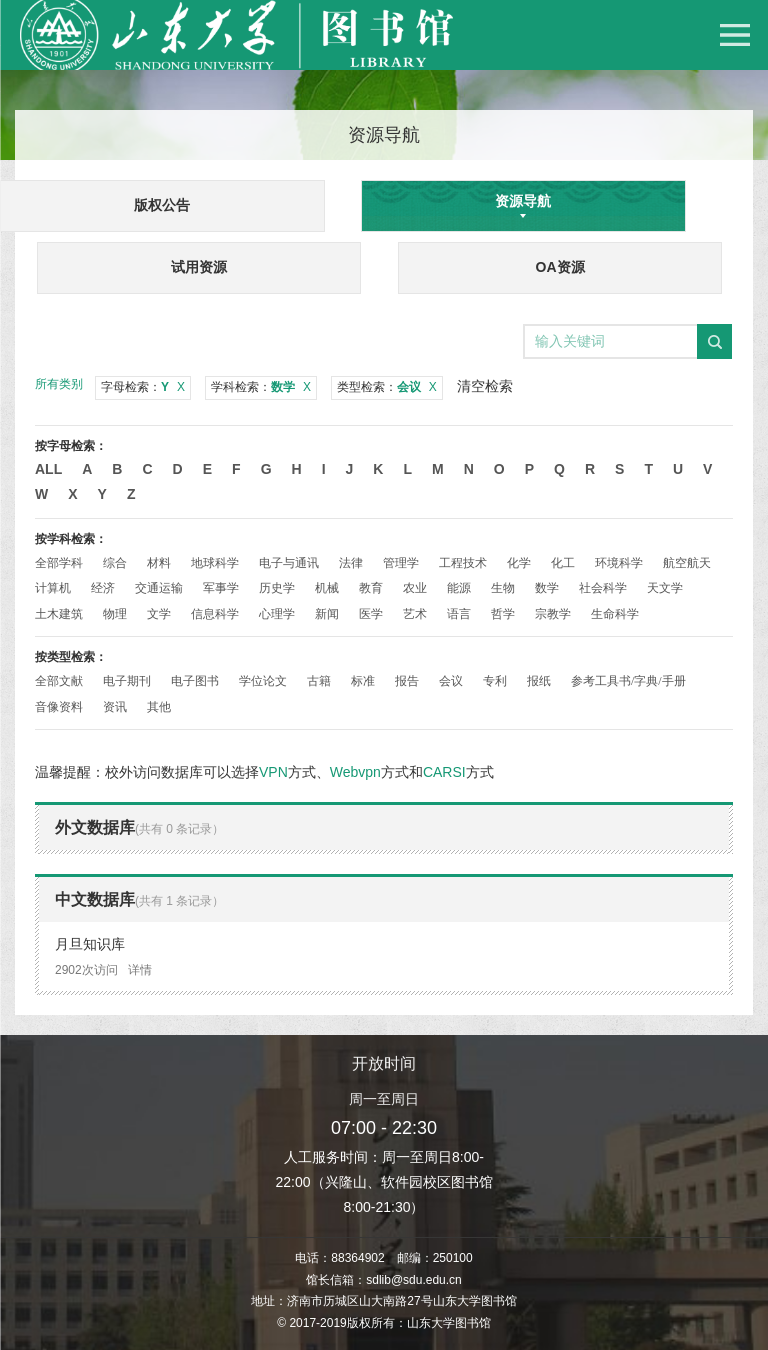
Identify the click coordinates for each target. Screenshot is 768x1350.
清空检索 (485, 386)
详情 (140, 970)
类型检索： (387, 387)
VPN (273, 772)
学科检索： (261, 387)
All (48, 469)
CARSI (444, 772)
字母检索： (143, 387)
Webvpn (355, 772)
